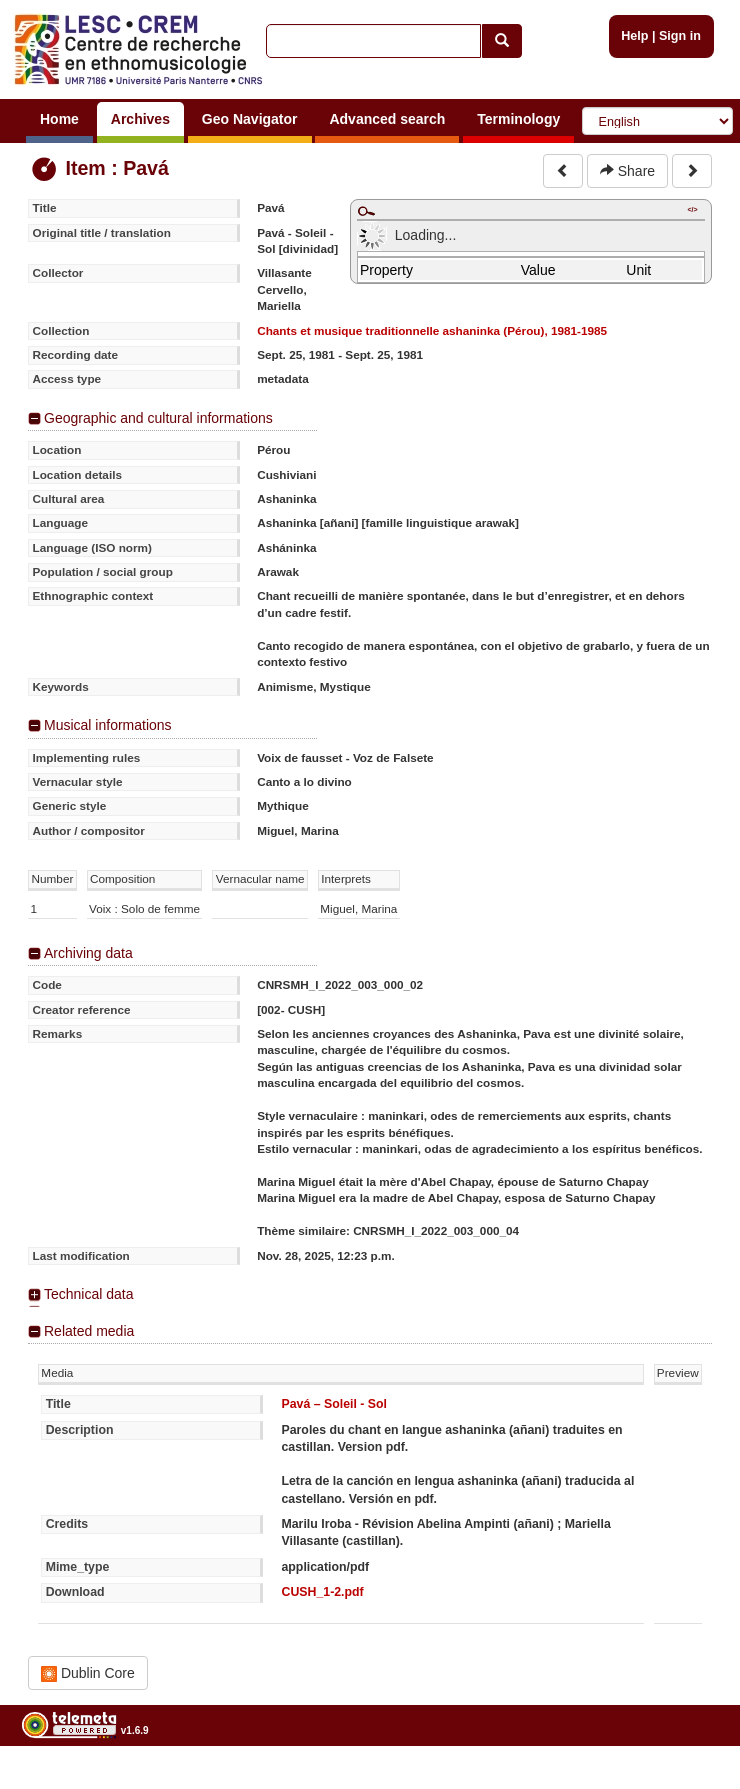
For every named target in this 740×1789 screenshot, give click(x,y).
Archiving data (88, 953)
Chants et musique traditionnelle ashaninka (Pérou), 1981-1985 (432, 330)
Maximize (366, 211)
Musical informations (108, 725)
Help (634, 36)
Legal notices (690, 1781)
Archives (140, 119)
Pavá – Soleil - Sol (334, 1404)
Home (59, 119)
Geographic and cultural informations (158, 418)
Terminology (518, 119)
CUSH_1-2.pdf (322, 1592)
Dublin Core (88, 1673)
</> (692, 209)
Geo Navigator (250, 119)
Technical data (89, 1294)
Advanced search (387, 119)
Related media (89, 1331)
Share (627, 171)
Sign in (680, 36)
